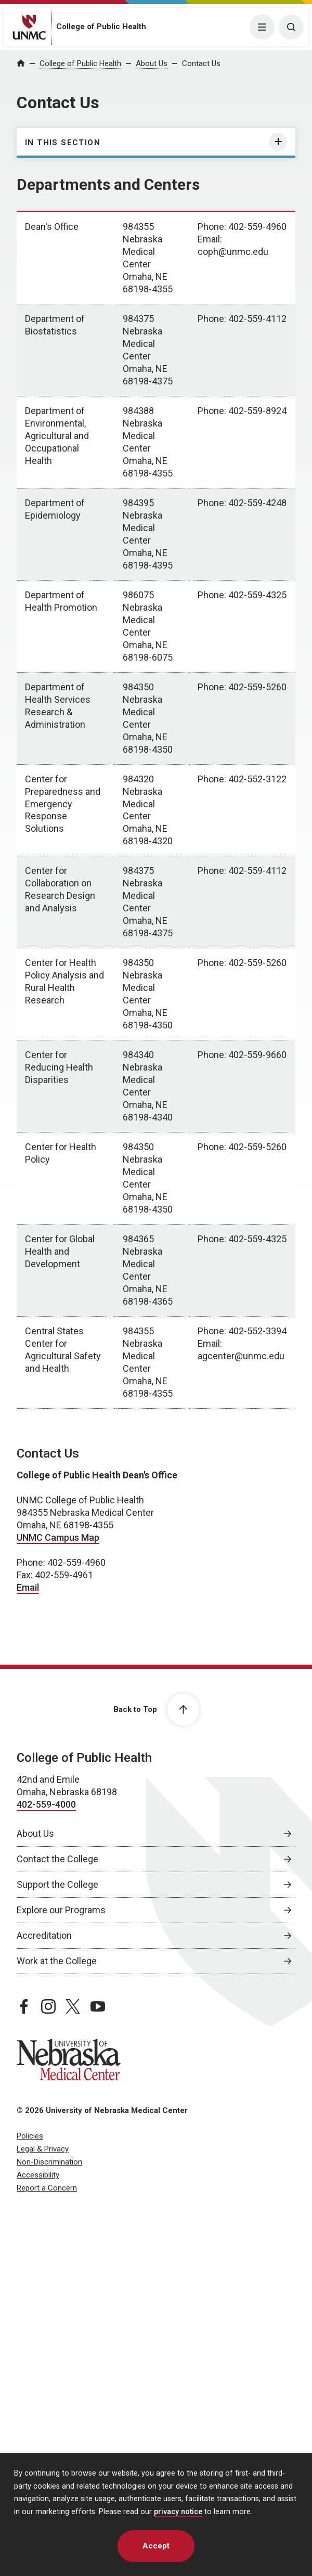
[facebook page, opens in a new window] (24, 2006)
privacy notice (178, 2511)
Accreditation (44, 1935)
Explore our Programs (61, 1909)
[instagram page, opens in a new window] (48, 2006)
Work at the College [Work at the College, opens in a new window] (57, 1960)
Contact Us (201, 63)
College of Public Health (101, 26)
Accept (156, 2546)
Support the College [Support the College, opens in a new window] (57, 1884)
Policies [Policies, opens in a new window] (30, 2136)
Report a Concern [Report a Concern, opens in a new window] (47, 2188)
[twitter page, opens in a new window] (73, 2006)
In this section (62, 142)
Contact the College (57, 1858)
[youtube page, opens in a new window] (97, 2006)
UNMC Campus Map (58, 1537)
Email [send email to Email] (28, 1587)
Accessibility (38, 2175)
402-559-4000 (46, 1804)
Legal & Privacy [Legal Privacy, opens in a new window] (43, 2149)
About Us (151, 63)
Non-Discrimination (49, 2162)
